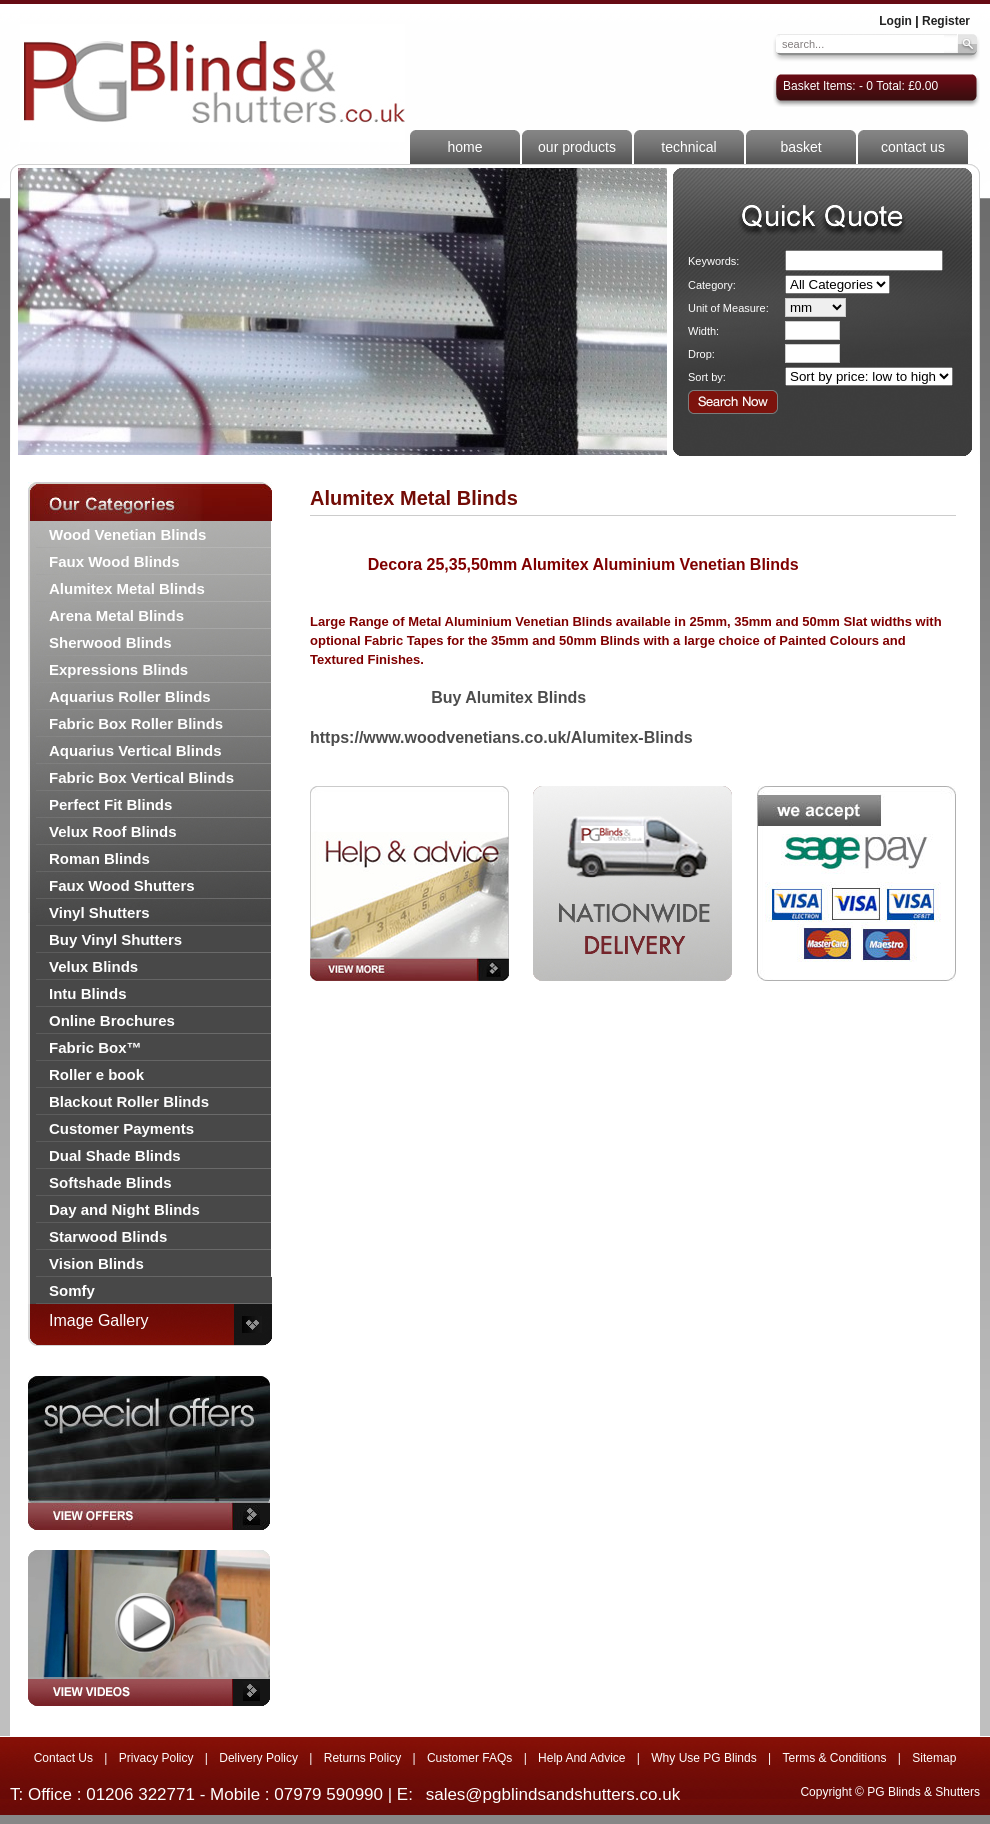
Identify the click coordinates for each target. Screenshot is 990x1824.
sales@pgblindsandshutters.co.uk (553, 1794)
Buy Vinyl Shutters (115, 939)
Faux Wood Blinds (114, 561)
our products (577, 147)
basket (800, 147)
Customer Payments (121, 1128)
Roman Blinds (99, 858)
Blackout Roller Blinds (129, 1101)
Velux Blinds (93, 966)
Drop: (701, 354)
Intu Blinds (88, 993)
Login (895, 21)
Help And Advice (581, 1758)
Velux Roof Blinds (113, 831)
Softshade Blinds (110, 1182)
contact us (913, 147)
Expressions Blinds (118, 669)
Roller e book (96, 1074)
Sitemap (934, 1758)
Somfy (72, 1290)
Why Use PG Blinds (703, 1758)
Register (946, 21)
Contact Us (63, 1758)
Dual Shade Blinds (115, 1155)
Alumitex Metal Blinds (127, 588)
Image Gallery (99, 1320)
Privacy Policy (156, 1758)
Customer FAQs (469, 1758)
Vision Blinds (96, 1263)
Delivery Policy (258, 1758)
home (464, 147)
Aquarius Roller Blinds (130, 696)
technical (688, 147)
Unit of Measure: (728, 308)
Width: (703, 331)
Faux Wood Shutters (122, 885)
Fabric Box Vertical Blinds (141, 777)
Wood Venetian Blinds (127, 534)
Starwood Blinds (108, 1236)
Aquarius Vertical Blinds (135, 750)
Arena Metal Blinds (116, 615)
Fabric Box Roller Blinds (136, 723)
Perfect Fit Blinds (110, 804)
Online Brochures (112, 1020)
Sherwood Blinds (110, 642)
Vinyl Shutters (99, 912)
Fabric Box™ (95, 1047)
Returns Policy (362, 1758)
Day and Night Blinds (124, 1209)
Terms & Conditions (834, 1758)
